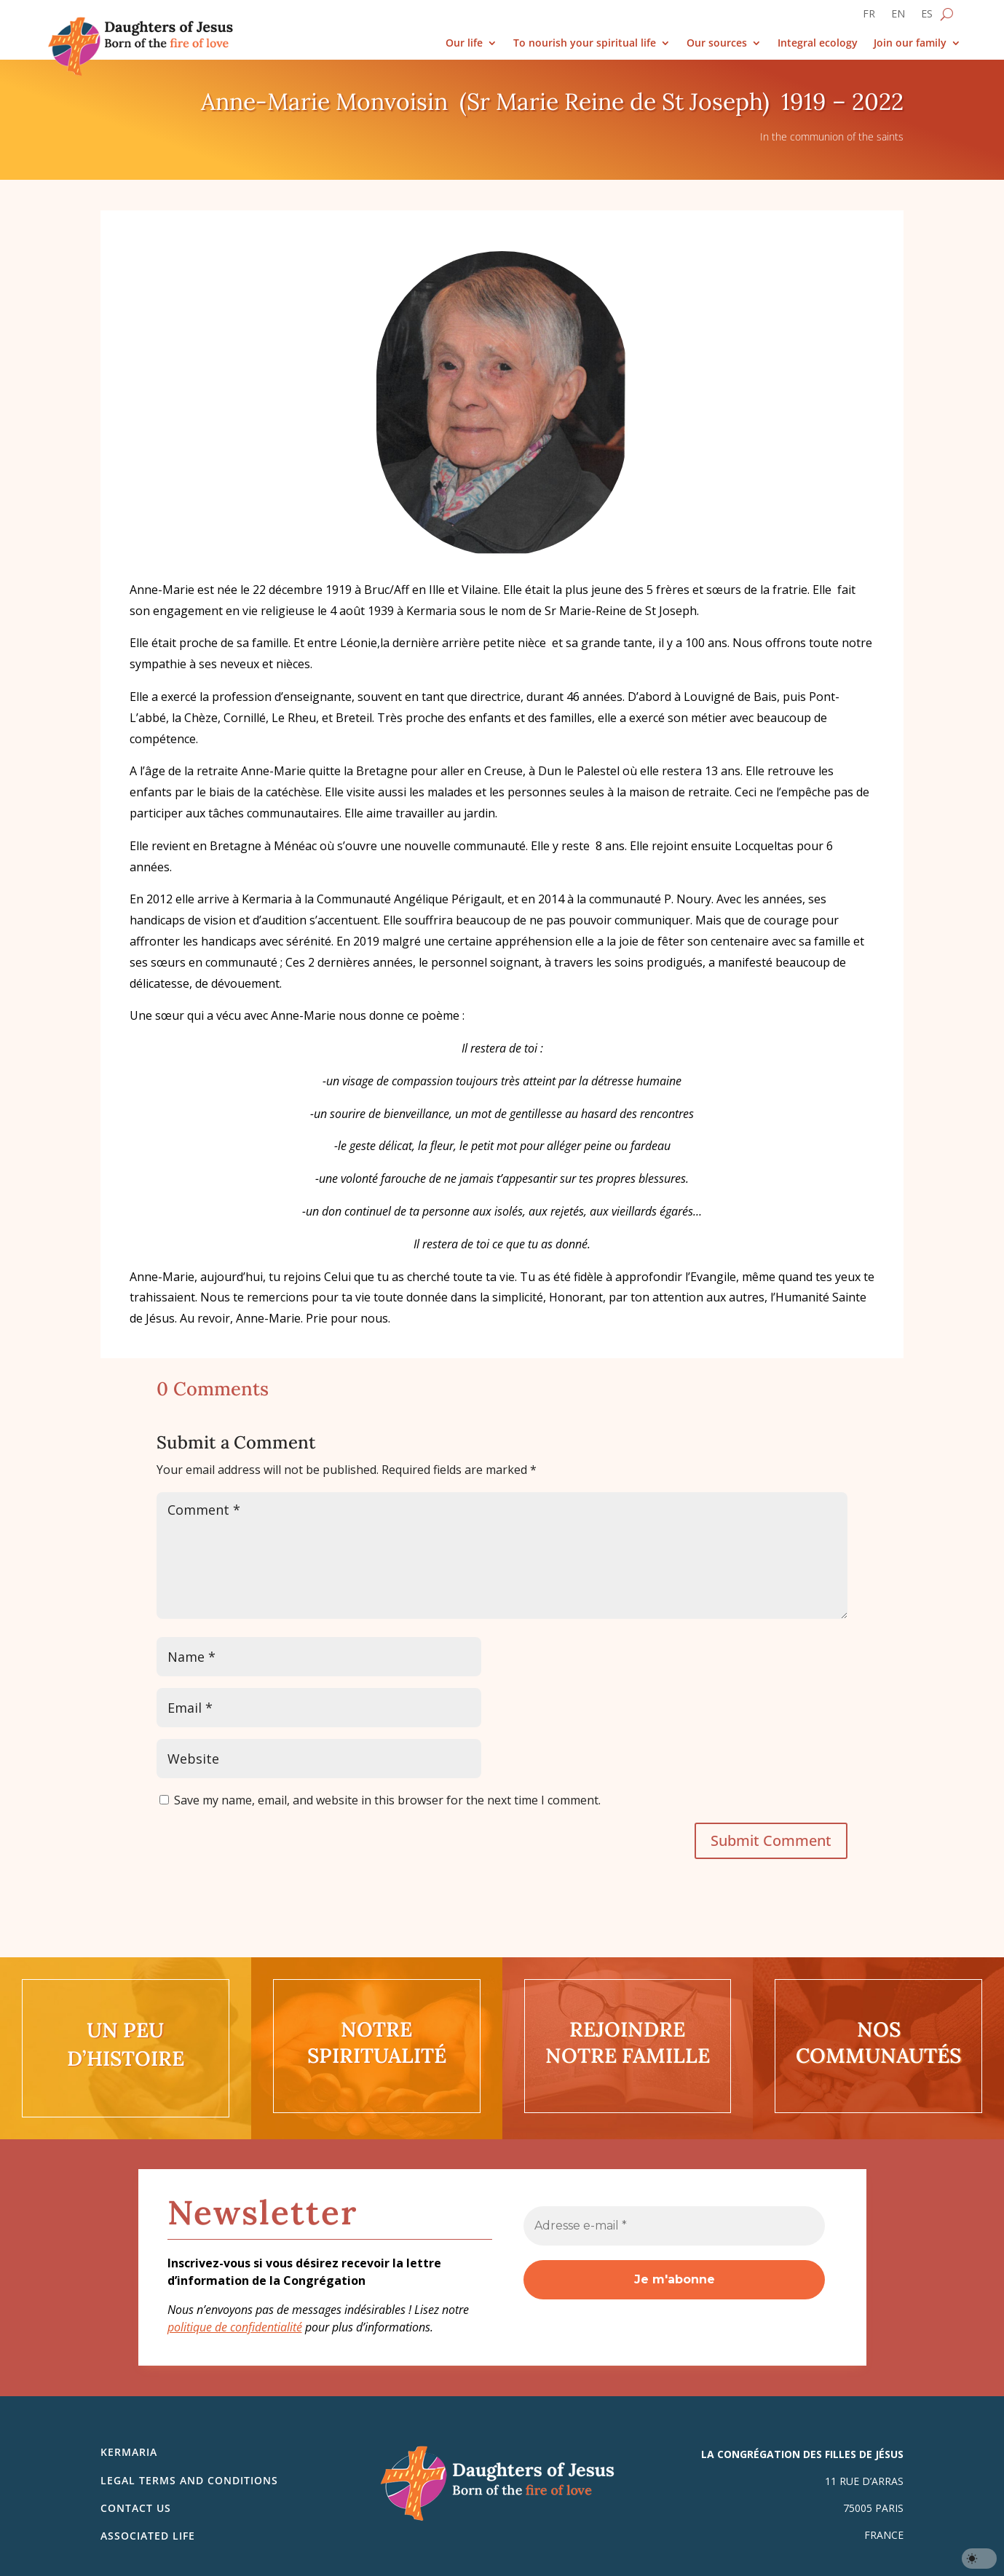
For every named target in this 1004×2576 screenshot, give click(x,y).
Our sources (717, 43)
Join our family (910, 43)
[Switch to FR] (869, 17)
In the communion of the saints (832, 136)
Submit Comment (771, 1840)
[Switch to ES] (927, 17)
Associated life (147, 2536)
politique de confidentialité (234, 2327)
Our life (464, 43)
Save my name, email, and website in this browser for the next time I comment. (387, 1800)
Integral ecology (818, 43)
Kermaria (128, 2452)
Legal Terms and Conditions (189, 2480)
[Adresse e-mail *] (674, 2226)
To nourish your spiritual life (584, 43)
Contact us (135, 2508)
